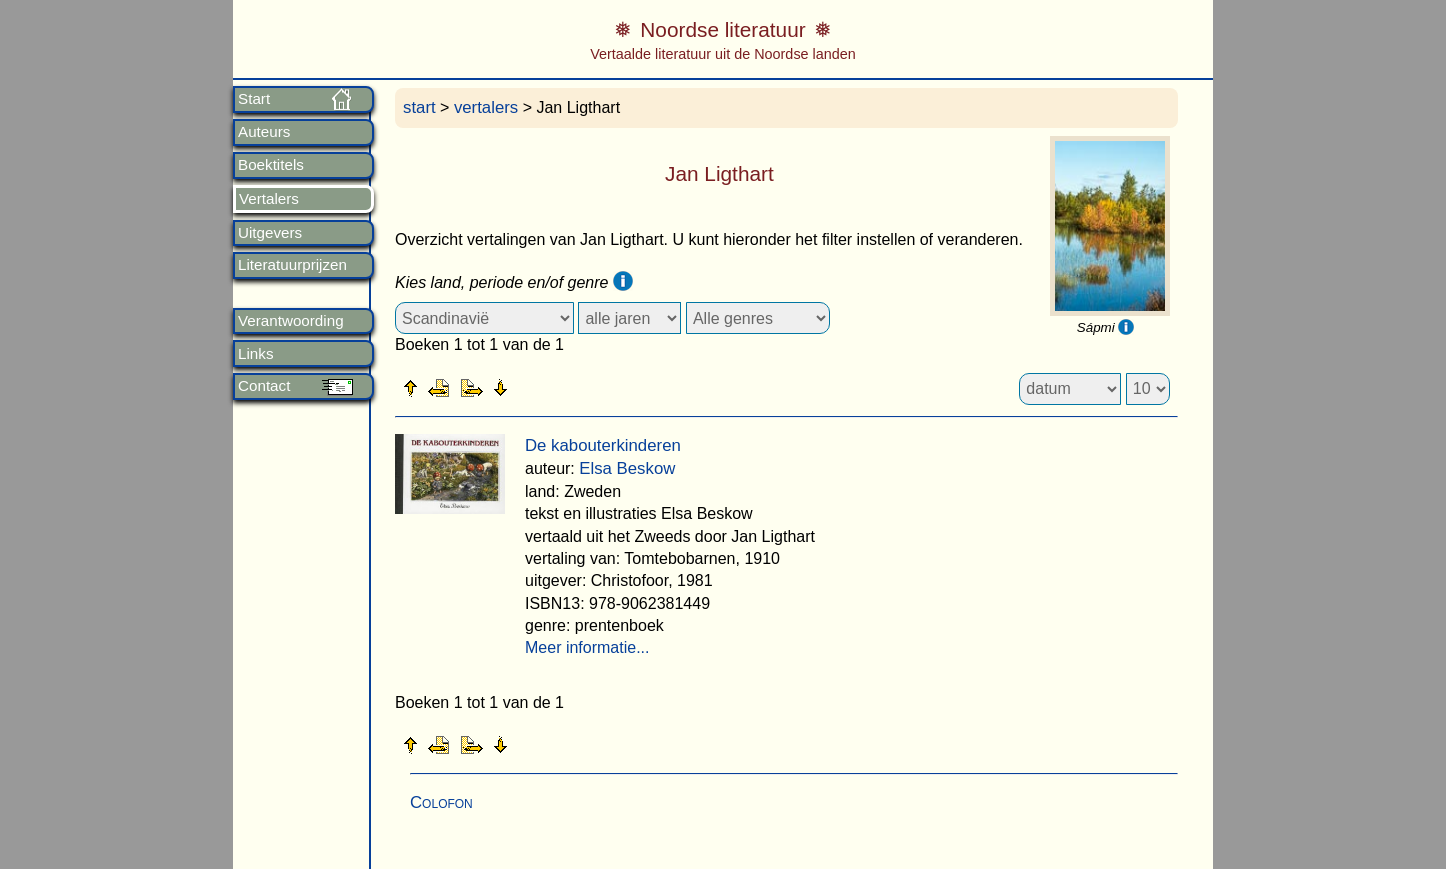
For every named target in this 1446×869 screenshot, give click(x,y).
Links (255, 354)
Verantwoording (291, 321)
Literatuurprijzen (292, 265)
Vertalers (269, 199)
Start (254, 99)
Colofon (441, 802)
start (419, 107)
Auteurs (264, 132)
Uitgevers (270, 233)
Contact (264, 386)
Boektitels (271, 165)
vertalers (486, 107)
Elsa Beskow (627, 468)
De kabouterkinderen (603, 445)
